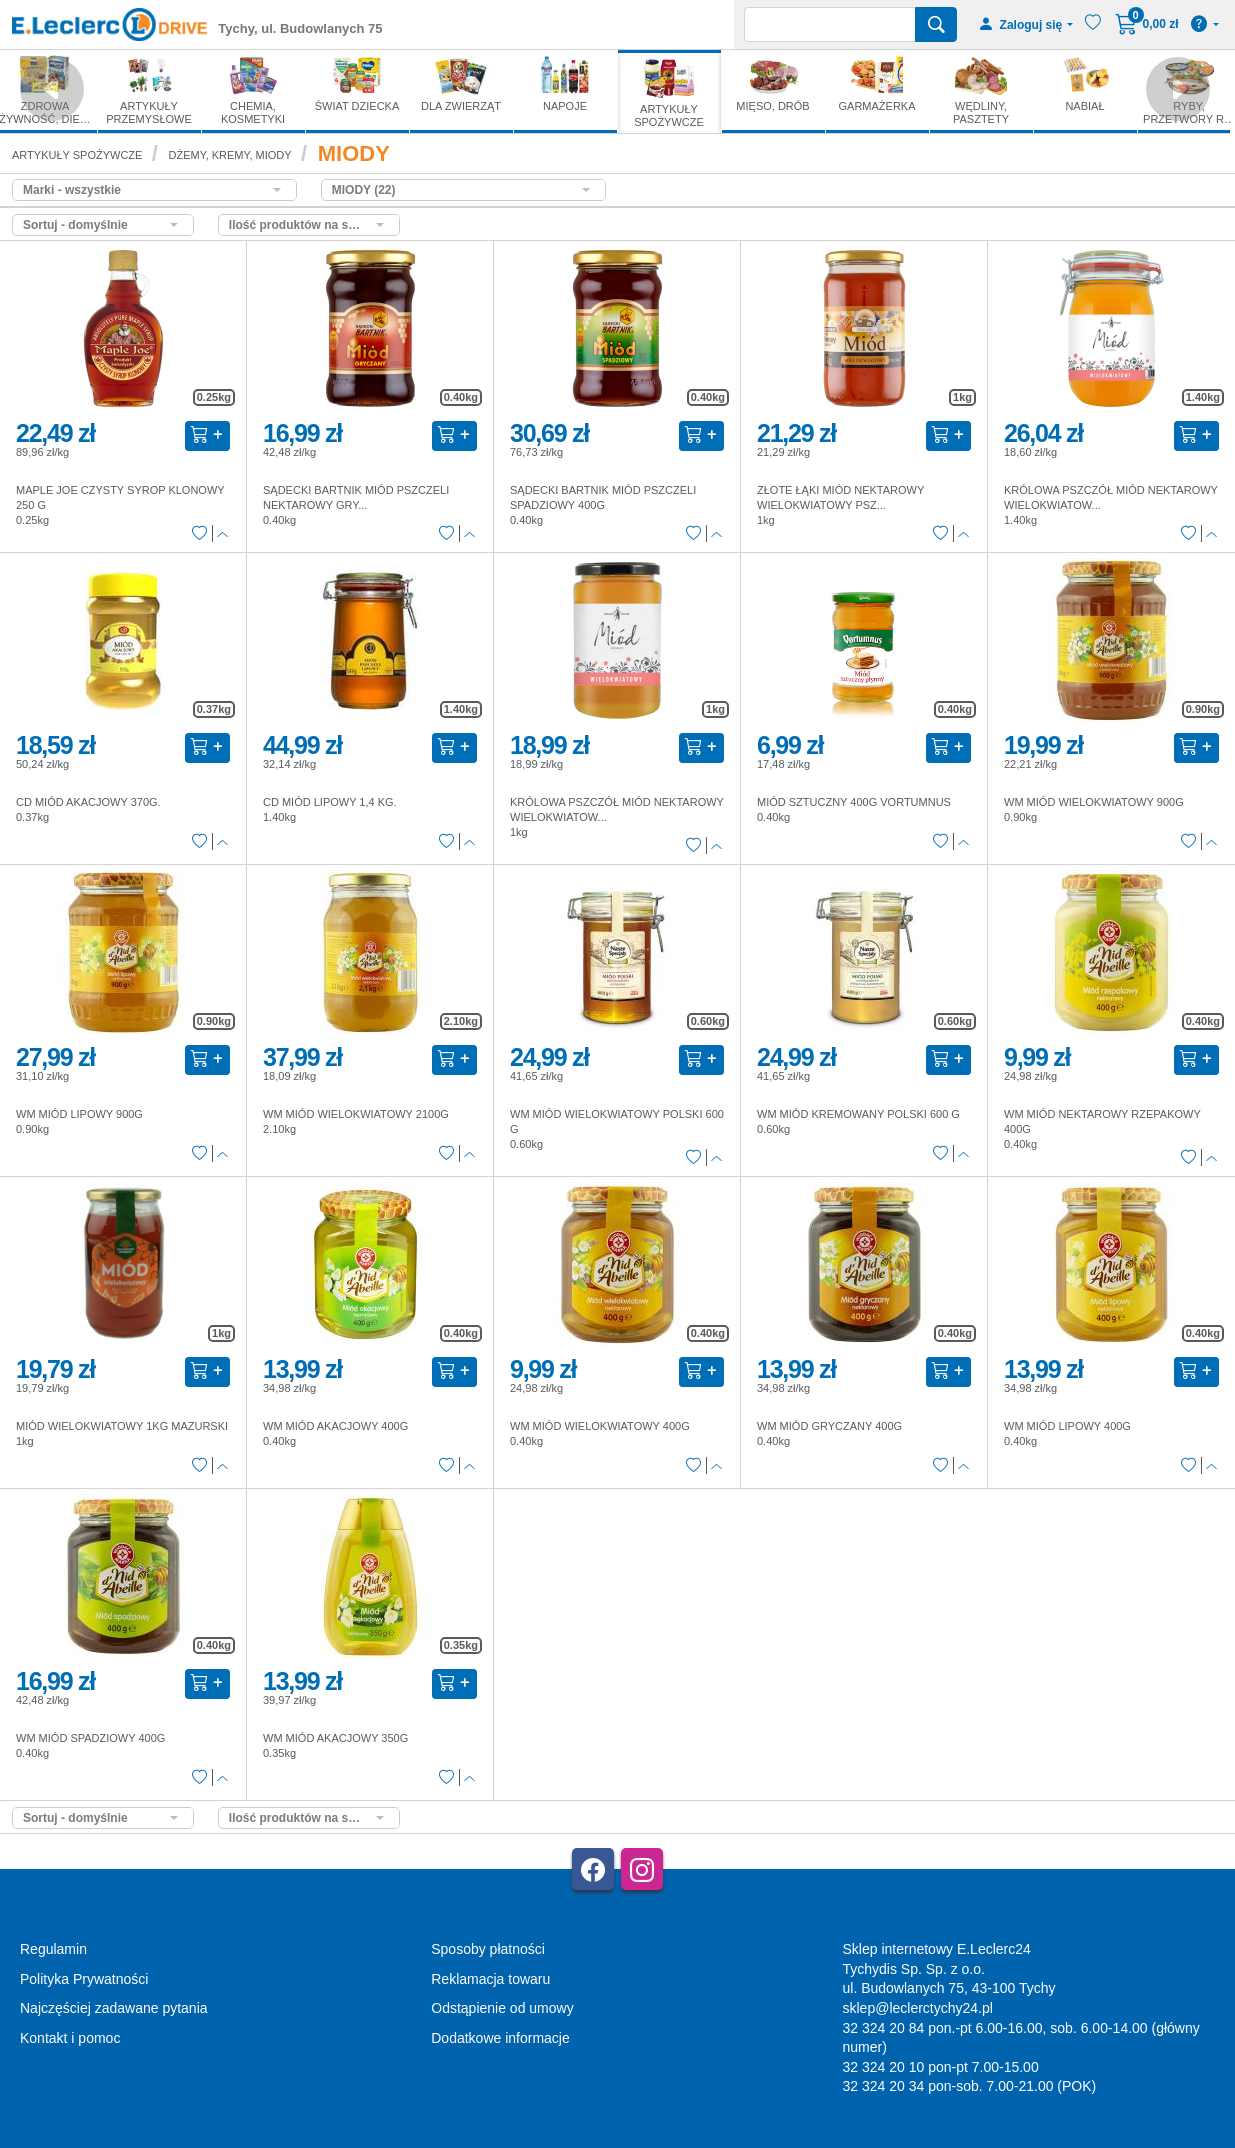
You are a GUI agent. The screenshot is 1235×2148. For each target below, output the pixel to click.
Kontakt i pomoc (70, 2038)
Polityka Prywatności (84, 1979)
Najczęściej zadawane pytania (114, 2008)
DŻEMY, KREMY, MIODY (230, 155)
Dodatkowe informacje (500, 2038)
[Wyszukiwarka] (830, 24)
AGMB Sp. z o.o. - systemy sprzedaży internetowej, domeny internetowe (459, 2139)
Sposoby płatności (488, 1949)
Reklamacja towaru (490, 1979)
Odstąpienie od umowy (502, 2008)
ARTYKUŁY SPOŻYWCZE (77, 155)
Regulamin (53, 1949)
